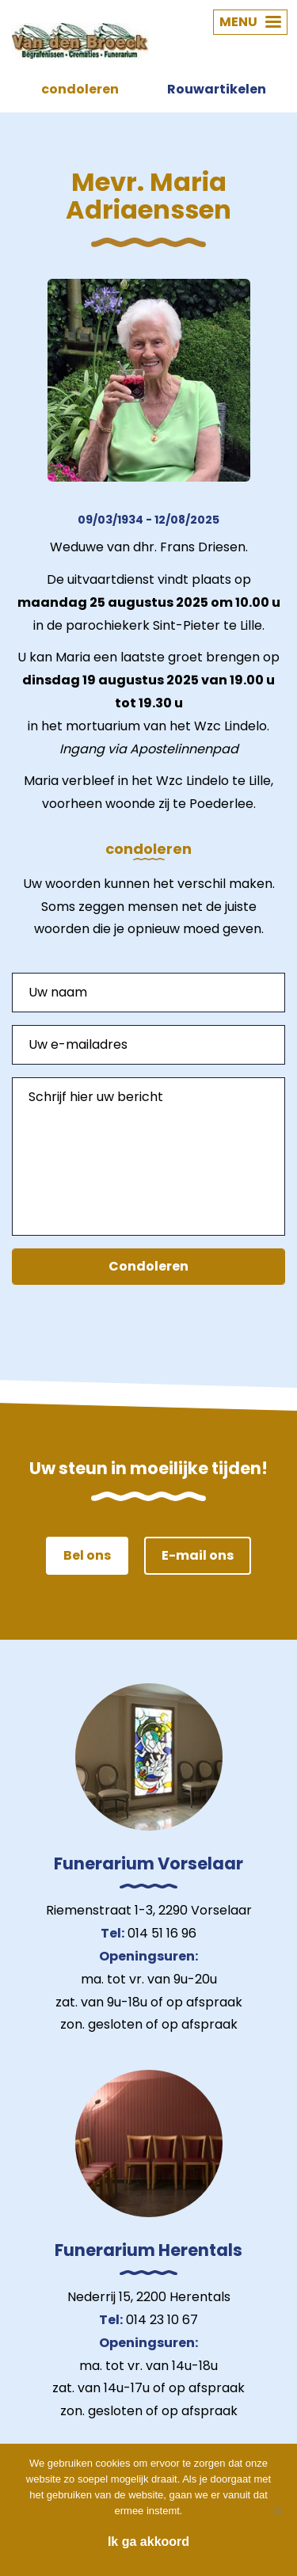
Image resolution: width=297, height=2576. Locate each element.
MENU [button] (250, 22)
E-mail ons (198, 1555)
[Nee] (277, 2510)
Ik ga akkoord (148, 2541)
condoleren (80, 89)
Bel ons (87, 1555)
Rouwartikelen (216, 89)
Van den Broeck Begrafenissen (80, 41)
